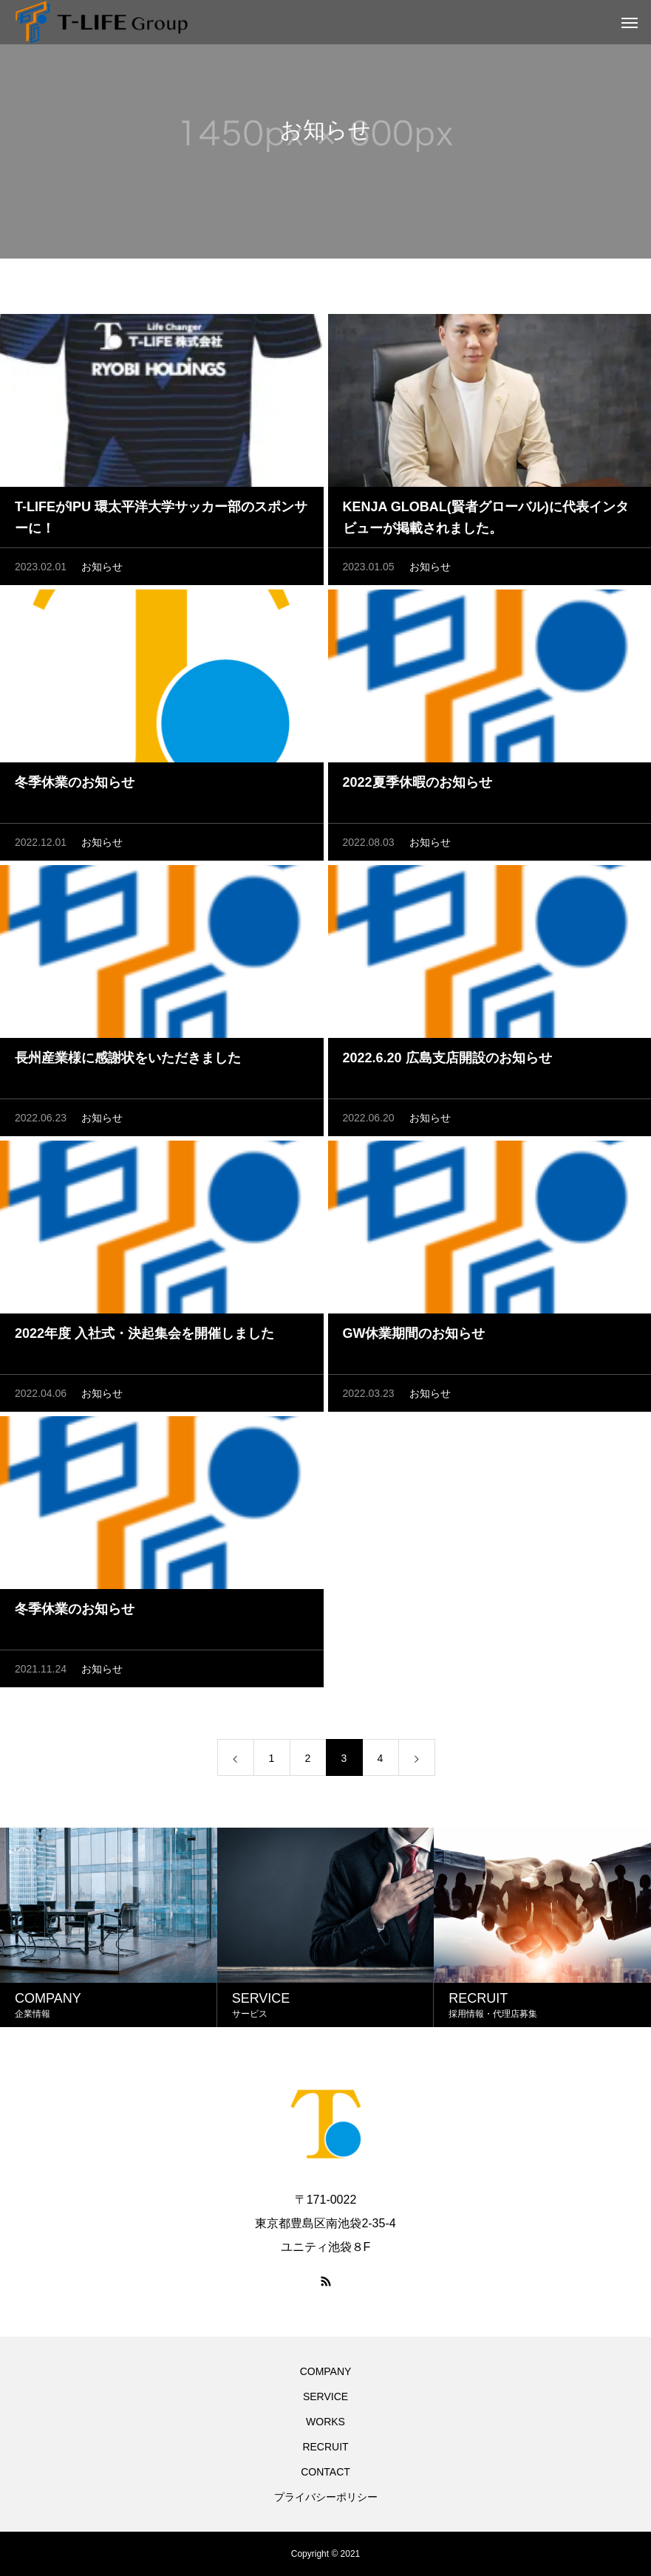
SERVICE (325, 2396)
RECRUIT (325, 2447)
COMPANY (326, 2371)
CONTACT (325, 2472)
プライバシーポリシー (326, 2497)
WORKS (325, 2421)
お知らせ (102, 567)
